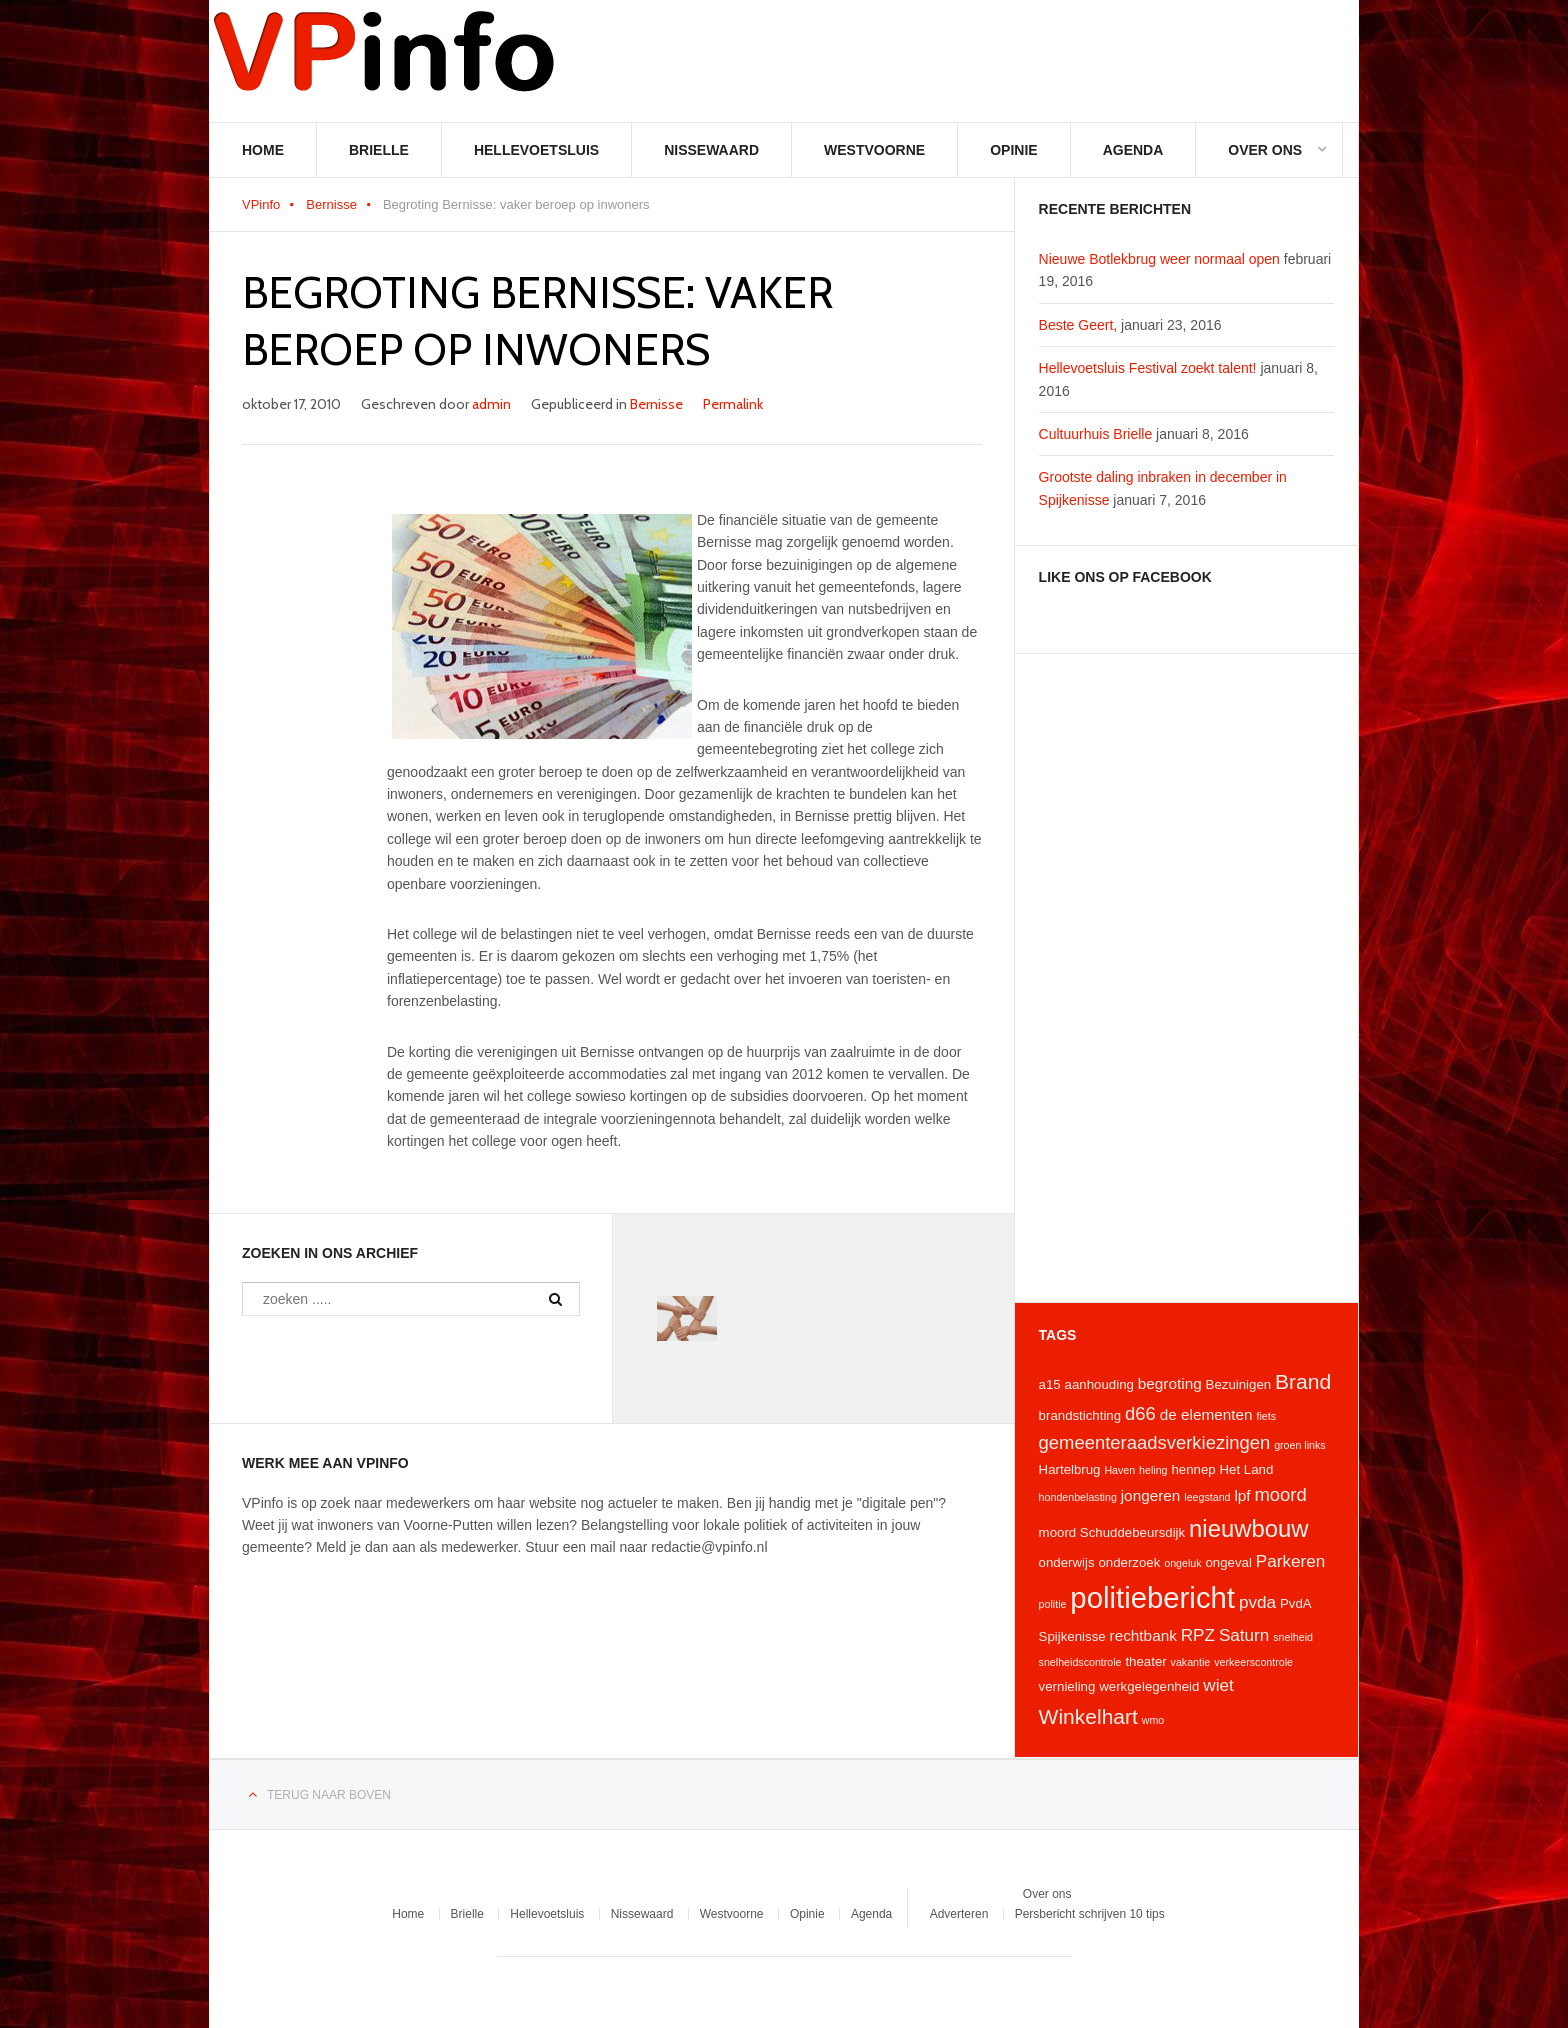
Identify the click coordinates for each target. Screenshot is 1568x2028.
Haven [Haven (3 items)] (1119, 1470)
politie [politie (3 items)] (1053, 1604)
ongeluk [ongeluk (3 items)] (1182, 1563)
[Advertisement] (1186, 978)
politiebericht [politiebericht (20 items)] (1152, 1597)
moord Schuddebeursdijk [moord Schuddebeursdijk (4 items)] (1112, 1532)
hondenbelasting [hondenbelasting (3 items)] (1078, 1497)
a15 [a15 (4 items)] (1050, 1384)
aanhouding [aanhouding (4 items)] (1099, 1384)
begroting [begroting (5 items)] (1170, 1383)
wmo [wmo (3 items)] (1153, 1720)
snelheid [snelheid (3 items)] (1293, 1637)
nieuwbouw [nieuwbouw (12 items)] (1248, 1528)
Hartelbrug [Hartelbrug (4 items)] (1070, 1469)
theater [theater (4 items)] (1145, 1661)
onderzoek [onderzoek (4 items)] (1129, 1562)
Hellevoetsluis (536, 150)
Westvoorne (874, 150)
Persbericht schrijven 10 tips (1090, 1914)
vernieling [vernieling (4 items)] (1067, 1686)
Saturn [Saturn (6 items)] (1244, 1635)
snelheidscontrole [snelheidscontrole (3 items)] (1080, 1662)
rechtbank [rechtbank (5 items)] (1143, 1635)
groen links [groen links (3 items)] (1300, 1445)
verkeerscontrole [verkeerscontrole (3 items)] (1253, 1662)
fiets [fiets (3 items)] (1266, 1416)
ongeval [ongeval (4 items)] (1228, 1562)
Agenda (1133, 150)
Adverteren (959, 1914)
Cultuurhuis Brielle (1096, 434)
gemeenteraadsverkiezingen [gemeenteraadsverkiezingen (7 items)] (1155, 1442)
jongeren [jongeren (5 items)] (1151, 1495)
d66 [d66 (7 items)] (1140, 1413)
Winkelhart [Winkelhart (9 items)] (1088, 1716)
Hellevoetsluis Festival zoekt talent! (1148, 368)
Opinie (1013, 150)
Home (263, 150)
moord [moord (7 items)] (1280, 1494)
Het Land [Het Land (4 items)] (1247, 1469)
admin (491, 404)
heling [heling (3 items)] (1153, 1470)
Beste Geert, (1078, 325)
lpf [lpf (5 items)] (1242, 1495)
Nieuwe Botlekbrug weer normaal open (1159, 259)
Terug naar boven (329, 1795)
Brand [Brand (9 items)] (1303, 1381)
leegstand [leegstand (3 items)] (1207, 1497)
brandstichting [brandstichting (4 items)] (1080, 1415)
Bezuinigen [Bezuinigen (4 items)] (1239, 1384)
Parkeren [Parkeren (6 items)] (1291, 1561)
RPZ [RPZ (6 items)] (1198, 1635)
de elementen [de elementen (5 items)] (1206, 1414)
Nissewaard (711, 150)
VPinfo (261, 204)
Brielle (379, 150)
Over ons (1265, 150)
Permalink (733, 404)
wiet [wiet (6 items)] (1218, 1685)
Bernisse (331, 204)
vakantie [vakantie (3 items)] (1191, 1662)
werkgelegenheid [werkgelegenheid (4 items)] (1149, 1686)
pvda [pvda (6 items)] (1257, 1602)
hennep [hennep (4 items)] (1193, 1469)
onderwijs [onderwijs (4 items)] (1067, 1562)
